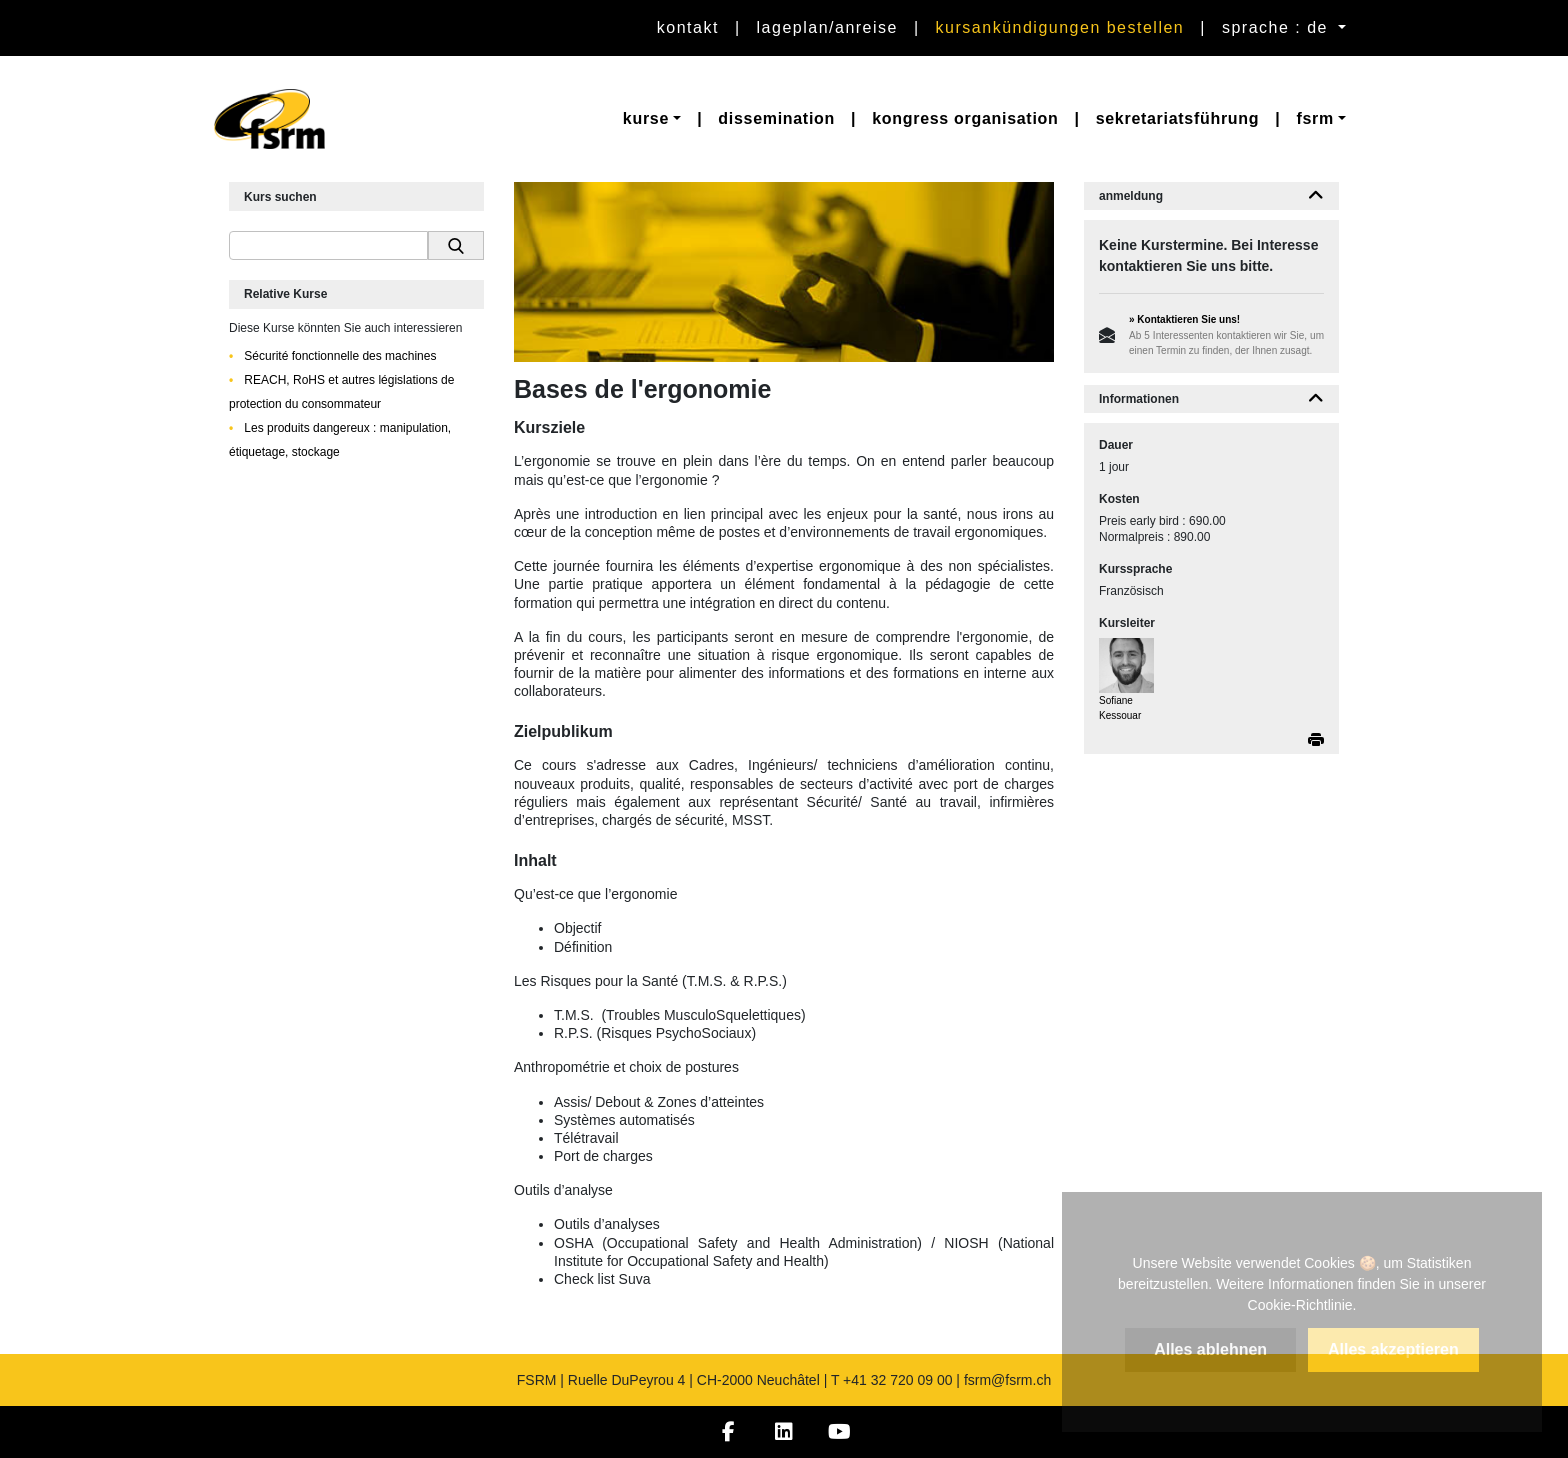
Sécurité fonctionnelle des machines (338, 356)
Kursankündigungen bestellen (1060, 27)
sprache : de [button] (1278, 27)
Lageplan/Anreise (827, 27)
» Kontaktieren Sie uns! (1184, 319)
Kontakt (688, 27)
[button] (652, 119)
